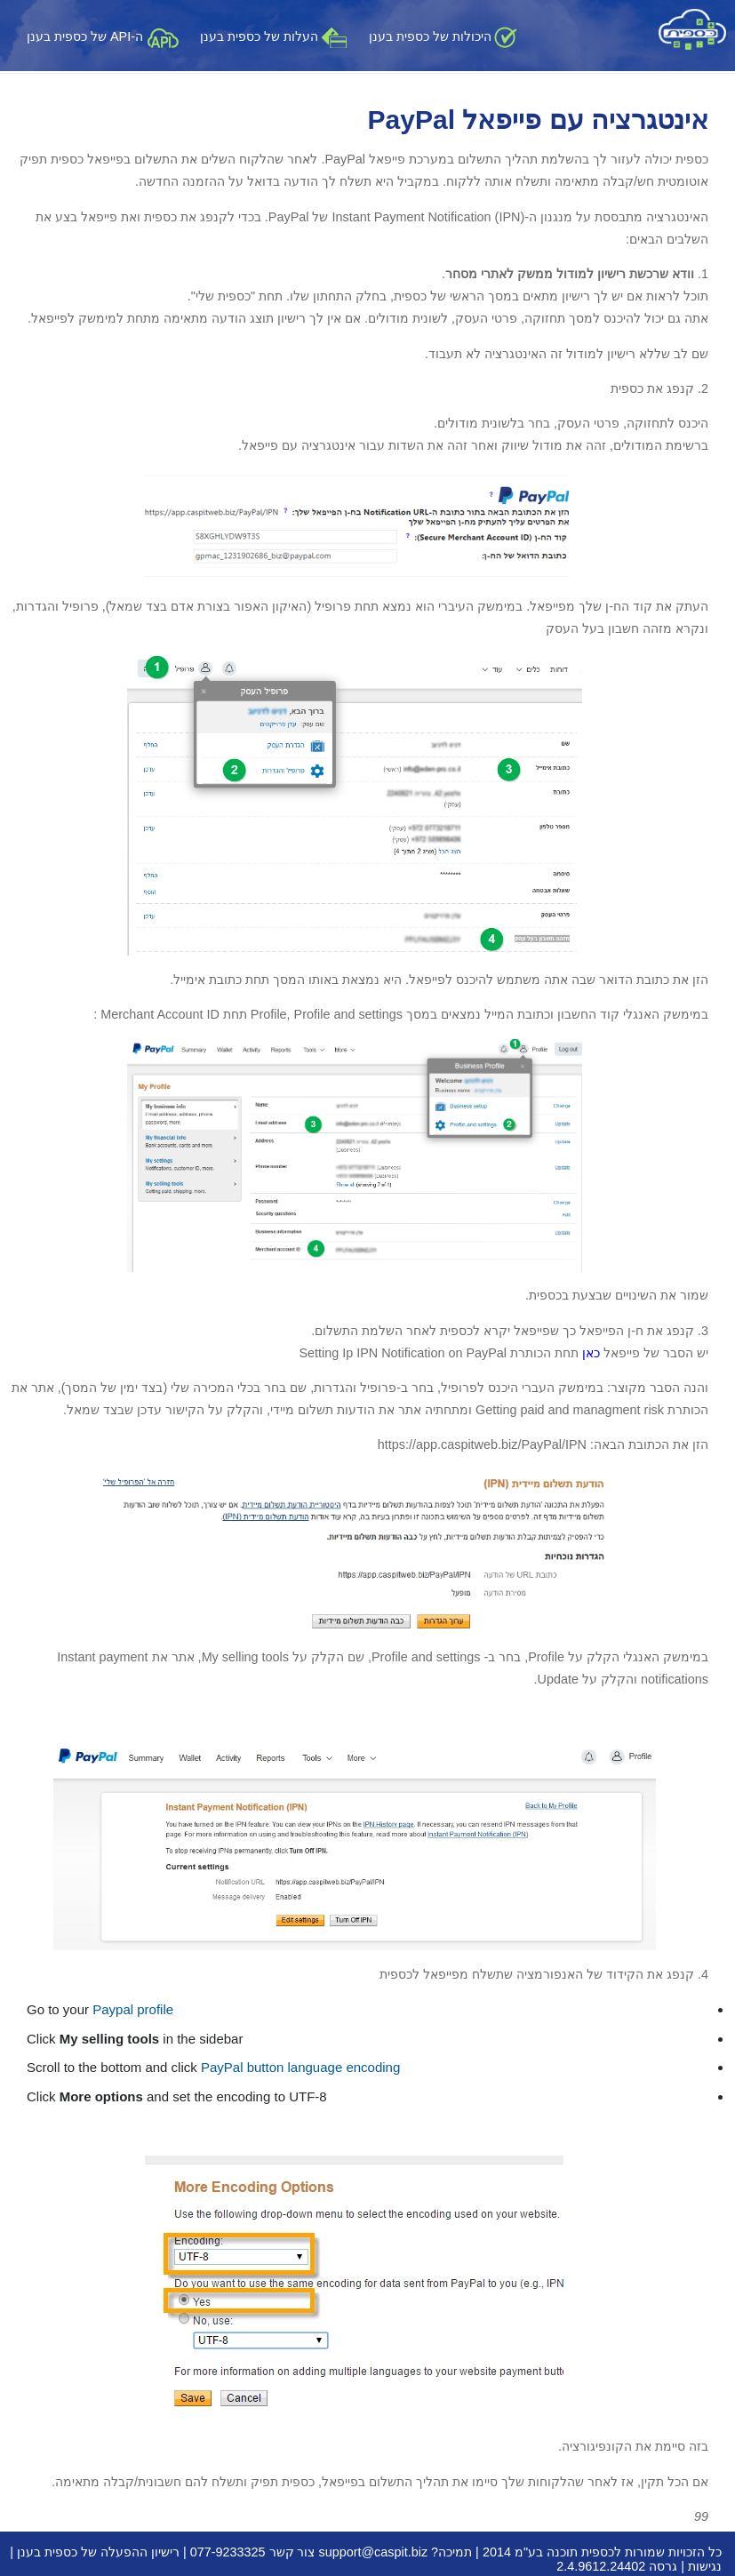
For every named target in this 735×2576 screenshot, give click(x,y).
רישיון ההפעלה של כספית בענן (98, 2552)
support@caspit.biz (373, 2552)
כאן (589, 1353)
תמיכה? (451, 2552)
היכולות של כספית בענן (443, 36)
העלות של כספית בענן (274, 36)
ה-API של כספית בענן (103, 36)
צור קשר (292, 2552)
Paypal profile (132, 2009)
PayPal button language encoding (300, 2067)
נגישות (705, 2566)
